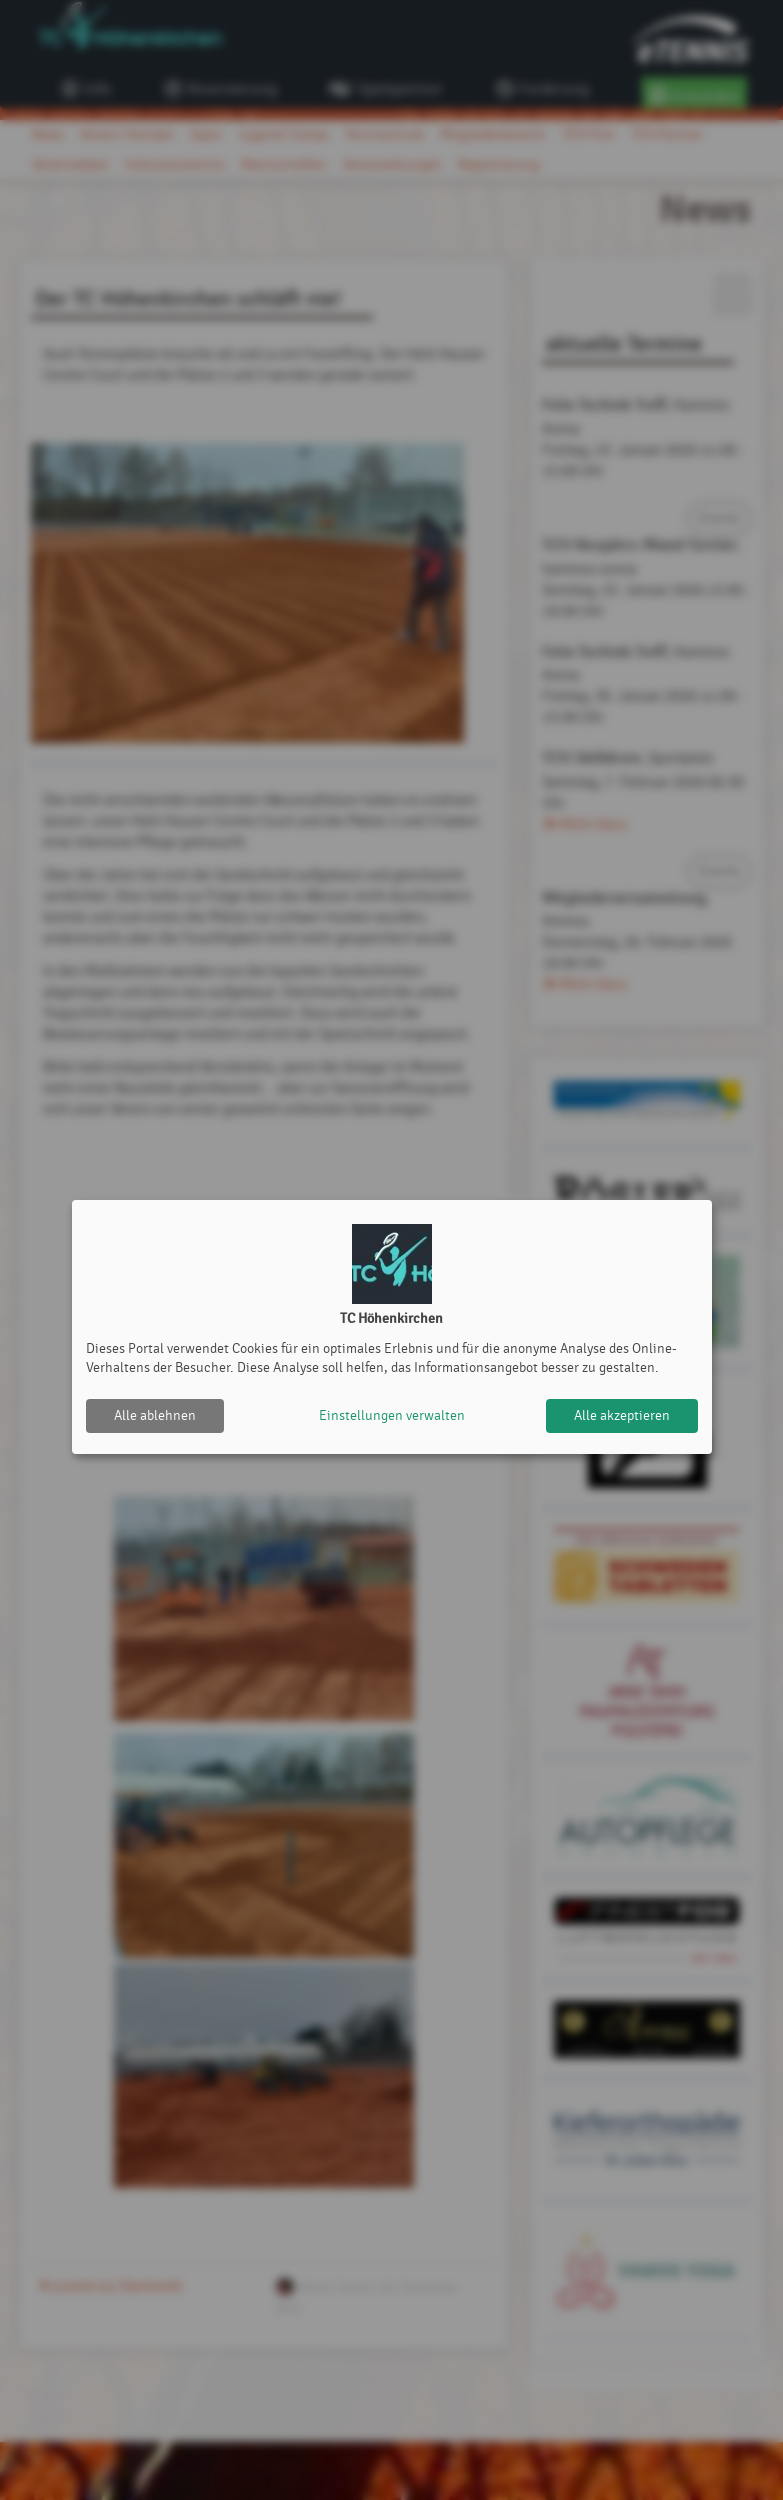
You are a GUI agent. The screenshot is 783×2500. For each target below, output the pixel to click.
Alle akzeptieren (622, 1415)
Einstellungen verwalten (392, 1415)
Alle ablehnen (155, 1415)
